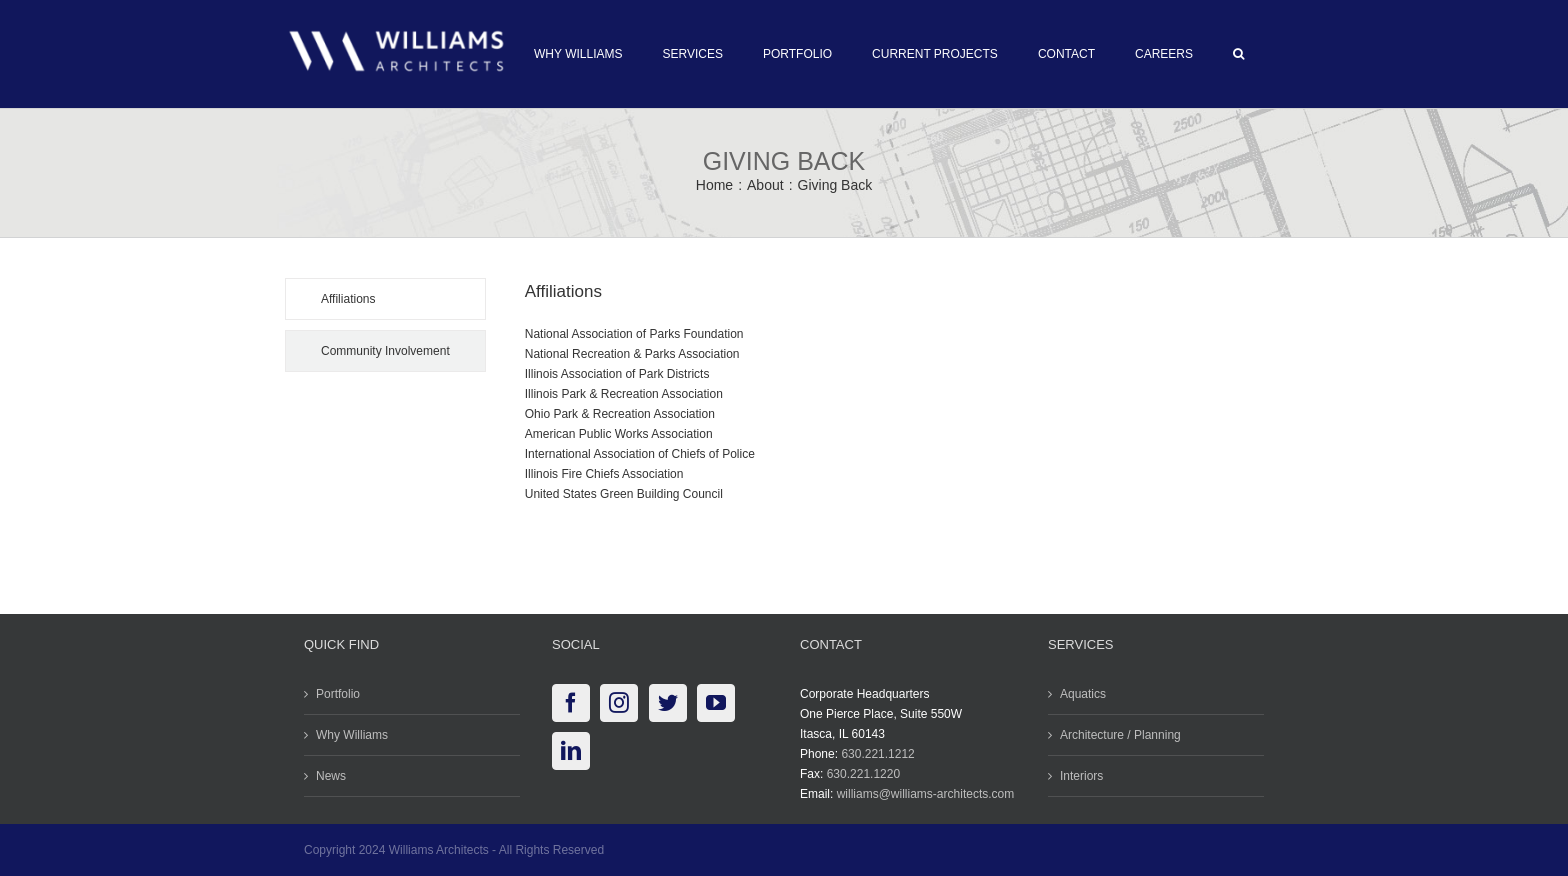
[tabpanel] (875, 401)
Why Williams (348, 735)
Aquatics (1079, 694)
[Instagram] (615, 703)
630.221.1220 (858, 774)
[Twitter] (663, 703)
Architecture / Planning (1116, 735)
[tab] (381, 299)
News (327, 776)
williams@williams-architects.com (921, 794)
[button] (1234, 54)
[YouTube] (712, 703)
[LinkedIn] (567, 751)
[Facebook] (567, 703)
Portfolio (334, 694)
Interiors (1077, 776)
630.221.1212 (873, 754)
